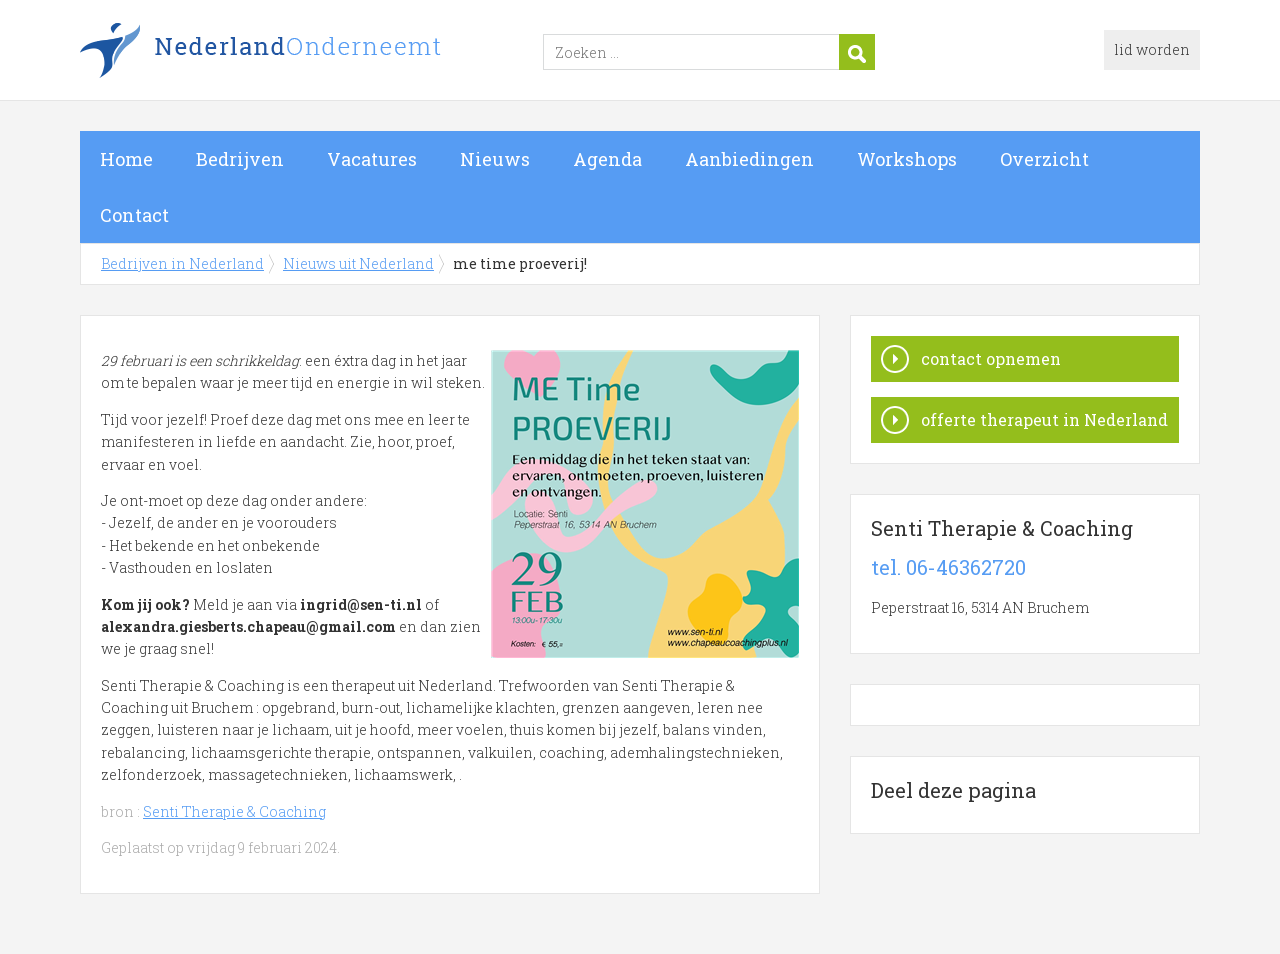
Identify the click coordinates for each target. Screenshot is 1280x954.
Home (126, 159)
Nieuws (495, 159)
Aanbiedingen (749, 159)
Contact (134, 215)
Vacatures (372, 159)
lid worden (1152, 49)
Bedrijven (240, 159)
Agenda (607, 159)
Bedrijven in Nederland (330, 53)
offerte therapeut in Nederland (1044, 419)
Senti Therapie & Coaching (234, 811)
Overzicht (1044, 159)
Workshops (907, 159)
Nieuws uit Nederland (358, 263)
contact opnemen (991, 358)
